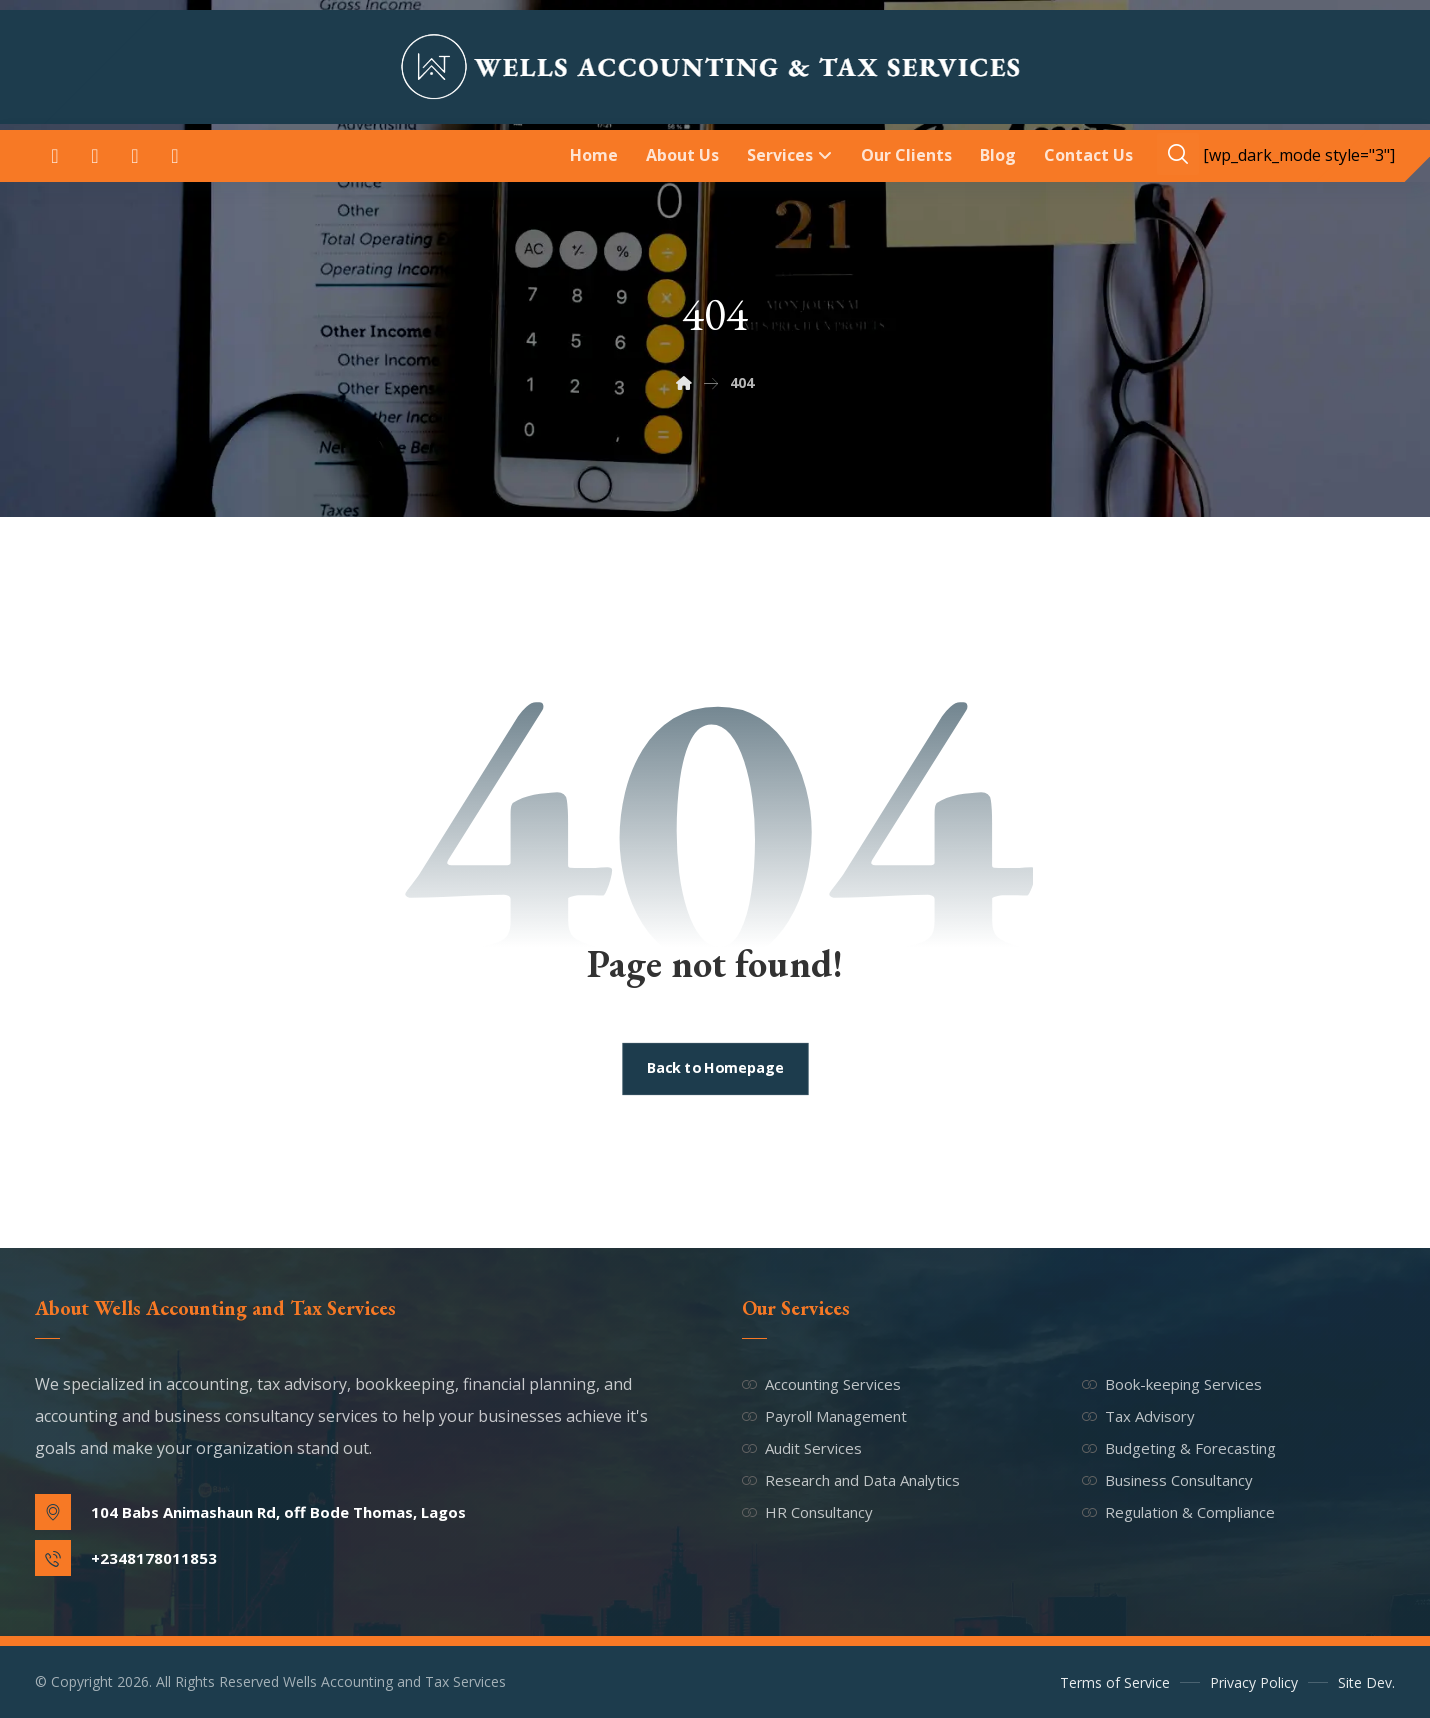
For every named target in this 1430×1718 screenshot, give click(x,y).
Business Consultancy (1167, 1480)
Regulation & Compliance (1178, 1512)
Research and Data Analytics (851, 1480)
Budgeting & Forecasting (1179, 1448)
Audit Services (802, 1448)
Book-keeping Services (1172, 1384)
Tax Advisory (1138, 1416)
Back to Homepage (715, 1069)
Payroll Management (824, 1416)
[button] (55, 156)
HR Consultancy (807, 1512)
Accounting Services (821, 1384)
